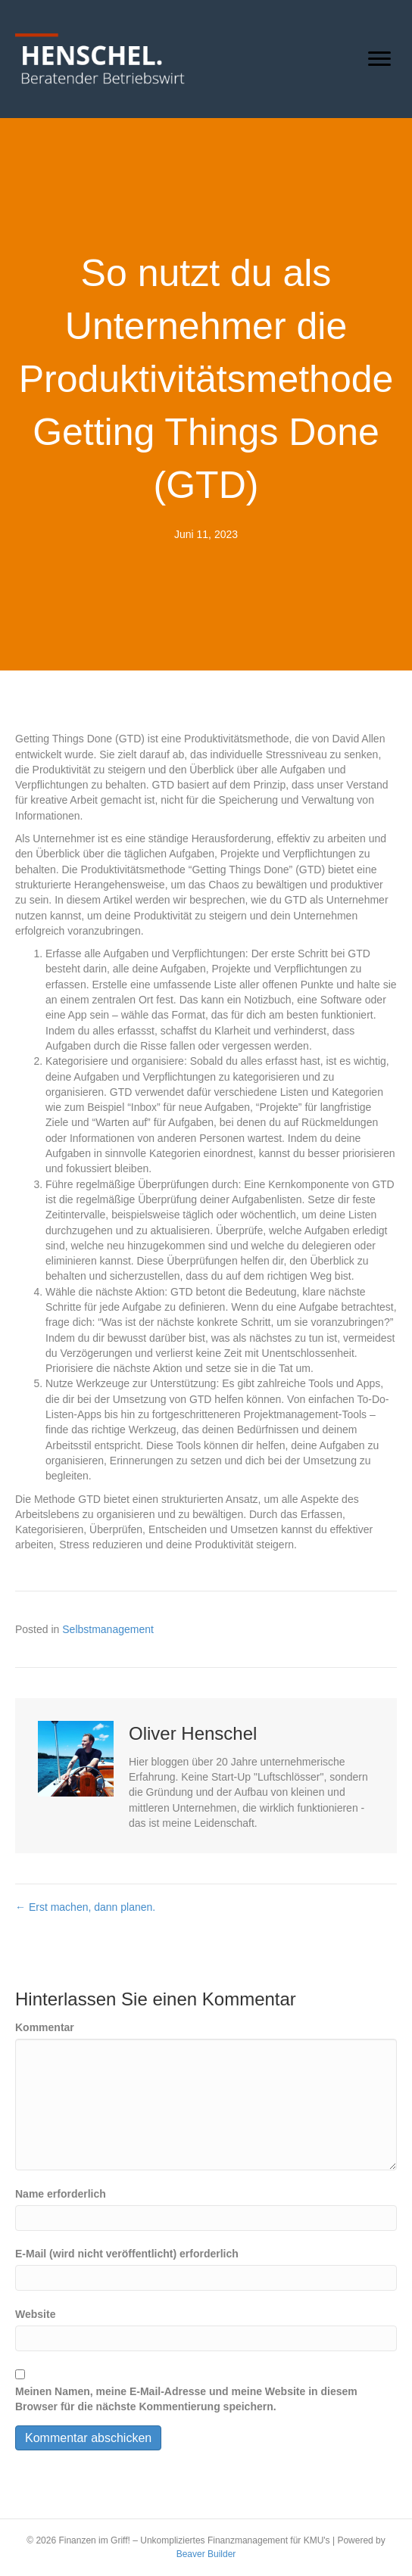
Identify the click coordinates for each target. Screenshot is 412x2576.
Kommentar (44, 2027)
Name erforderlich (60, 2194)
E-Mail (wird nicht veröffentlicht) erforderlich (127, 2254)
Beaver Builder (206, 2554)
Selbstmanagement (108, 1629)
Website (35, 2314)
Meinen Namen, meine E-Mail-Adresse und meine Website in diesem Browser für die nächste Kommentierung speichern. (186, 2399)
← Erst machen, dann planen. (85, 1907)
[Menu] (379, 59)
